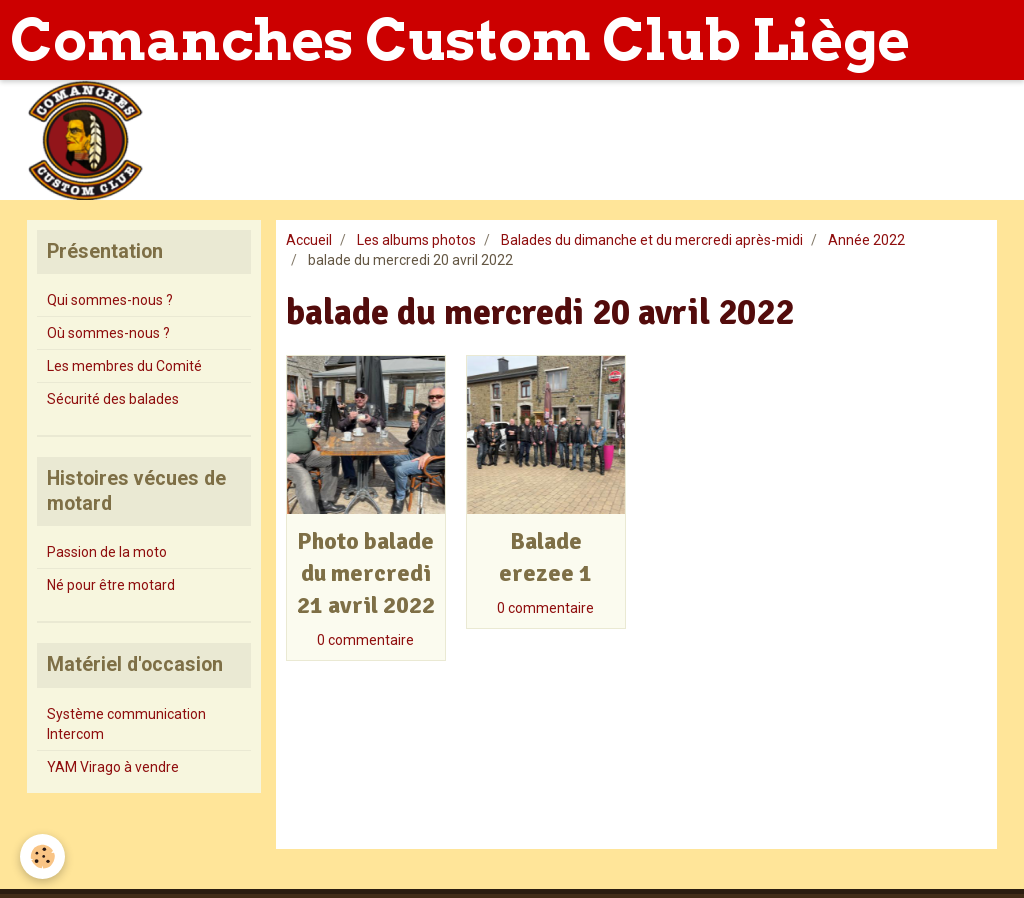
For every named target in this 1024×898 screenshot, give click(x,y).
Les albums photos (416, 240)
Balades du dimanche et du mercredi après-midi (652, 240)
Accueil (309, 240)
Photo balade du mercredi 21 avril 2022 (366, 573)
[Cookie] (42, 856)
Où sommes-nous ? (108, 333)
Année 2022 (866, 240)
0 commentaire (365, 640)
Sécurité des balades (113, 399)
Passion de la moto (107, 552)
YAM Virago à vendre (113, 767)
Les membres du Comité (124, 366)
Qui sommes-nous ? (110, 300)
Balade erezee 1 (545, 557)
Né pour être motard (111, 585)
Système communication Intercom (126, 724)
